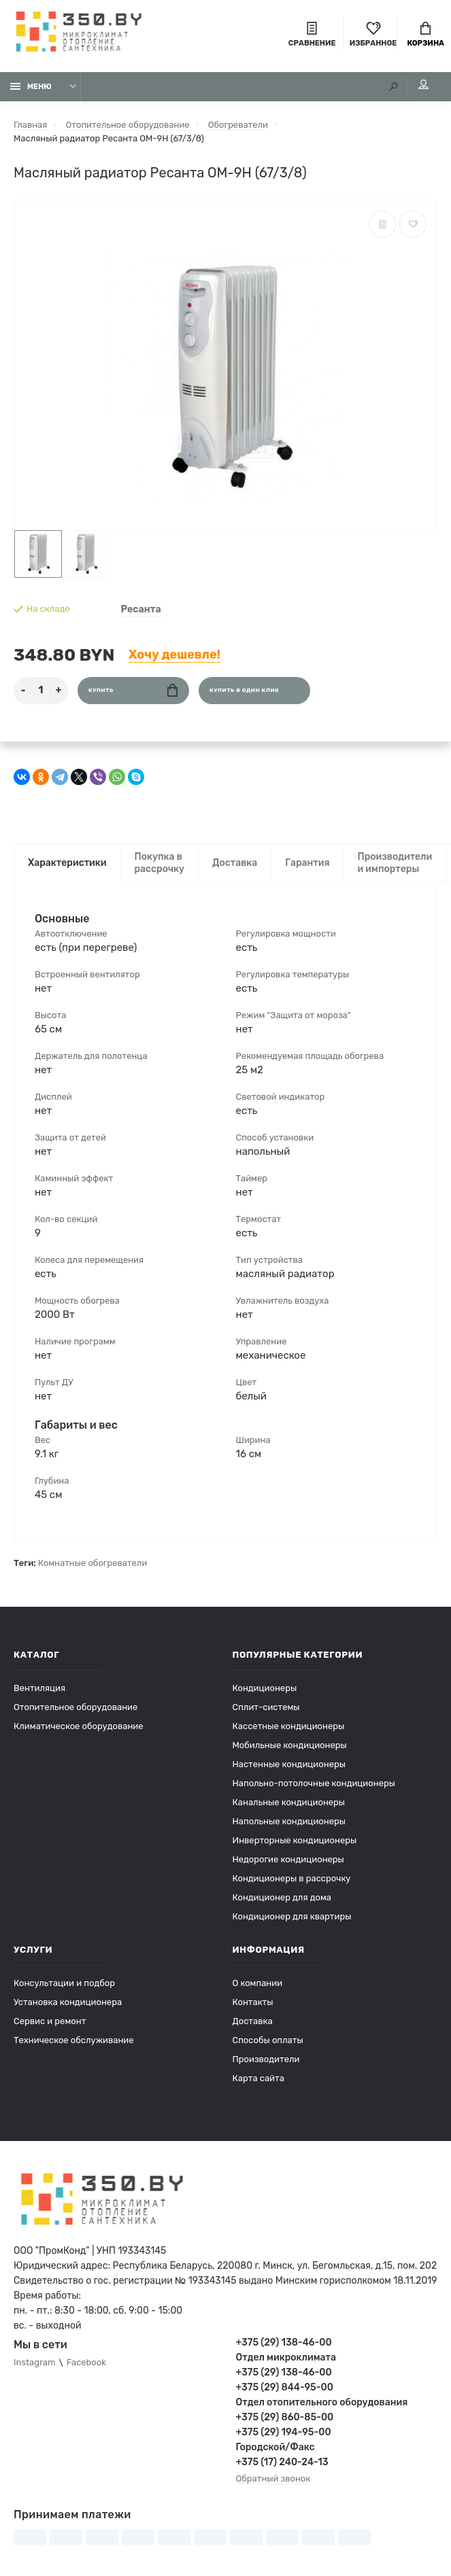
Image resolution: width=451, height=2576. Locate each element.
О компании (258, 1983)
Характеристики (67, 863)
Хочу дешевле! (174, 654)
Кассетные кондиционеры (289, 1726)
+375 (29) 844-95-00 (284, 2387)
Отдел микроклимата (286, 2357)
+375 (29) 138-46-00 (284, 2342)
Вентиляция (39, 1688)
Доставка (234, 863)
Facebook (86, 2363)
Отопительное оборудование (75, 1707)
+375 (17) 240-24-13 (282, 2462)
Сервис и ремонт (50, 2021)
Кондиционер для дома (282, 1897)
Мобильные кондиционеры (290, 1745)
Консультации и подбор (64, 1983)
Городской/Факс (275, 2447)
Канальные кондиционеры (289, 1802)
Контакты (253, 2002)
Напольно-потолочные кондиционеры (314, 1783)
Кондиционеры (265, 1688)
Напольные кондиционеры (289, 1821)
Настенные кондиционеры (289, 1764)
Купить (133, 690)
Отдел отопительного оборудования (322, 2402)
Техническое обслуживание (74, 2040)
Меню (31, 86)
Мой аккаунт (423, 85)
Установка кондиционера (68, 2002)
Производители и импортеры (394, 863)
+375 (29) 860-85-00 (285, 2417)
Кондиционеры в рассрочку (292, 1878)
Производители (266, 2059)
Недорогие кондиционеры (288, 1859)
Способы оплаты (268, 2040)
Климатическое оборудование (79, 1726)
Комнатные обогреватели (93, 1563)
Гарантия (307, 863)
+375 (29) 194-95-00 (283, 2432)
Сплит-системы (266, 1707)
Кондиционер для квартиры (292, 1916)
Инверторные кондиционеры (295, 1840)
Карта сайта (258, 2078)
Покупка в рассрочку (160, 863)
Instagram (35, 2363)
